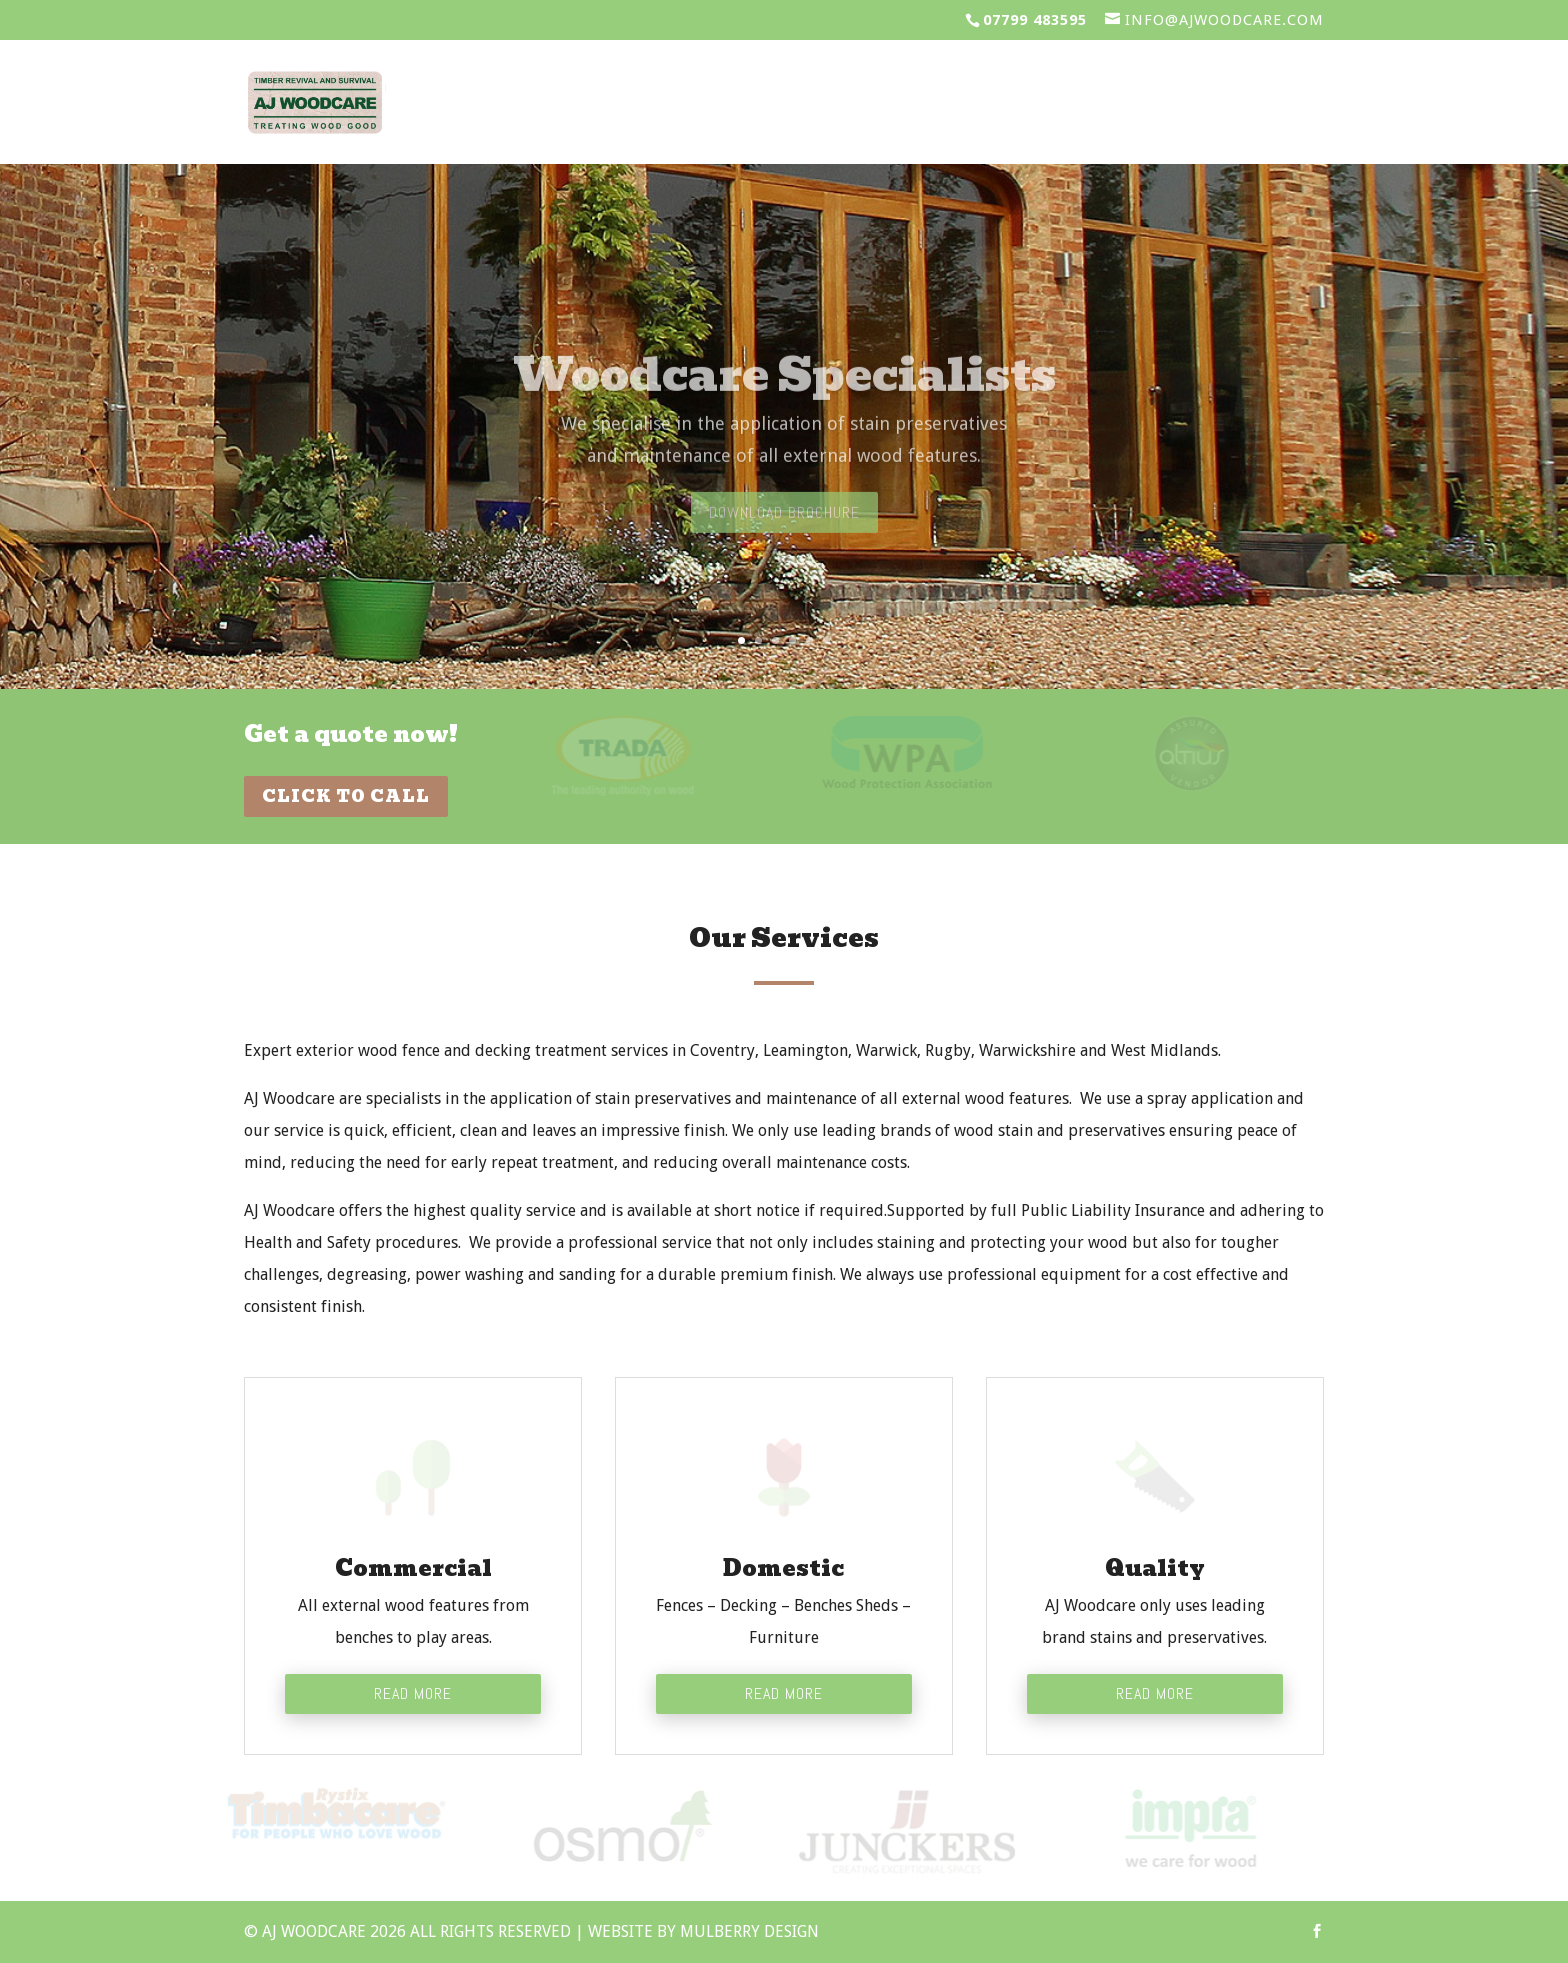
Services (667, 105)
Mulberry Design (749, 1931)
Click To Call (346, 796)
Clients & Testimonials (902, 105)
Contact (1268, 105)
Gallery (1133, 105)
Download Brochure (784, 536)
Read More (413, 1693)
